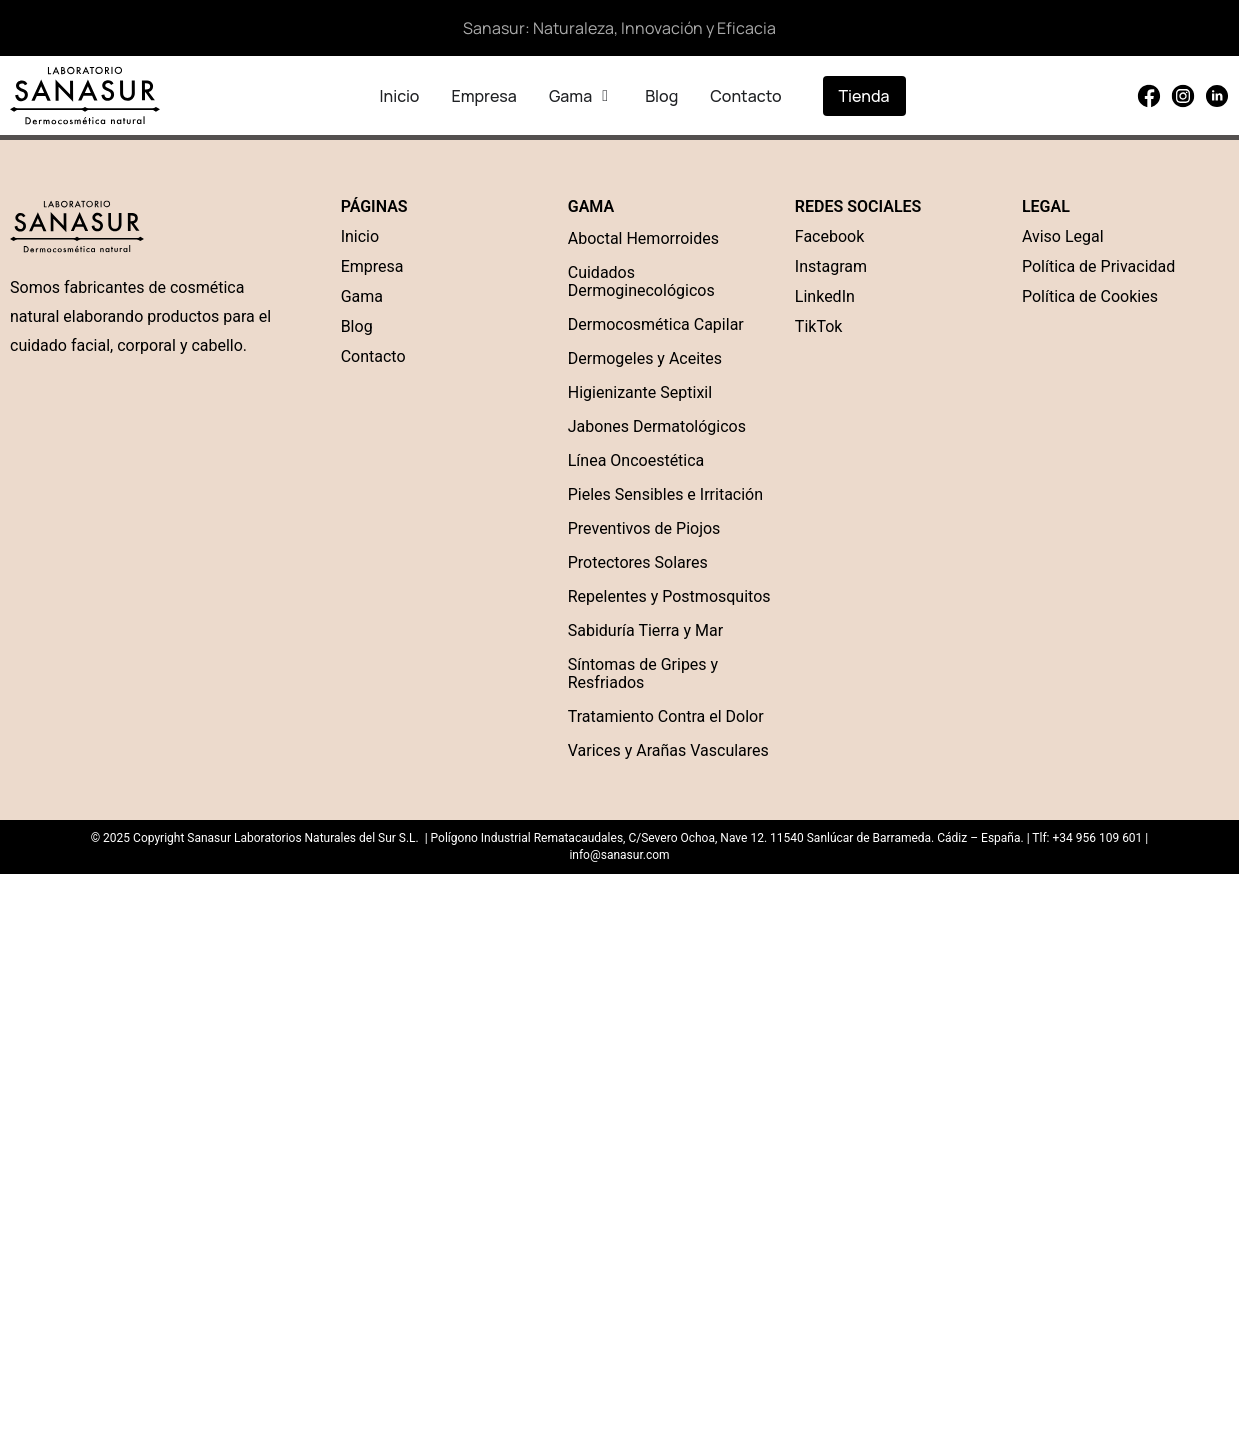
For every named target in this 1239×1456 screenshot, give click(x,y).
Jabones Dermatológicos (657, 426)
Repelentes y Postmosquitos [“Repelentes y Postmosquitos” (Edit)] (669, 596)
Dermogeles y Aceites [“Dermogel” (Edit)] (645, 358)
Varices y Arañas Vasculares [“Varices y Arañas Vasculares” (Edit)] (668, 750)
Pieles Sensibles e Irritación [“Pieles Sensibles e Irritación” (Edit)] (665, 494)
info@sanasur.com (619, 855)
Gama (362, 296)
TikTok (819, 326)
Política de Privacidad (1098, 266)
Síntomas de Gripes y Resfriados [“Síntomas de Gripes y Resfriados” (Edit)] (643, 673)
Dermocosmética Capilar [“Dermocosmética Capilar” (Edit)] (656, 324)
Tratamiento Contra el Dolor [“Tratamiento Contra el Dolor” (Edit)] (666, 716)
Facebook (829, 236)
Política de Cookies (1090, 296)
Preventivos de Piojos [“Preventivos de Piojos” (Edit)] (644, 528)
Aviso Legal (1063, 236)
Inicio (360, 236)
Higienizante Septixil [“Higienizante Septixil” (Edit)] (640, 392)
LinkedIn (825, 296)
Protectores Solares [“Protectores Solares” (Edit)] (638, 562)
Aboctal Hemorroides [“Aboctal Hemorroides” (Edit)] (643, 238)
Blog (357, 326)
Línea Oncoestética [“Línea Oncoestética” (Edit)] (636, 460)
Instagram (831, 266)
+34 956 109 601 (1097, 838)
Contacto (373, 356)
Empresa (372, 266)
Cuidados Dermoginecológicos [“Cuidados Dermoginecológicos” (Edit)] (641, 281)
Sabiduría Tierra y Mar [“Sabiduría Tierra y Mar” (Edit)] (645, 630)
